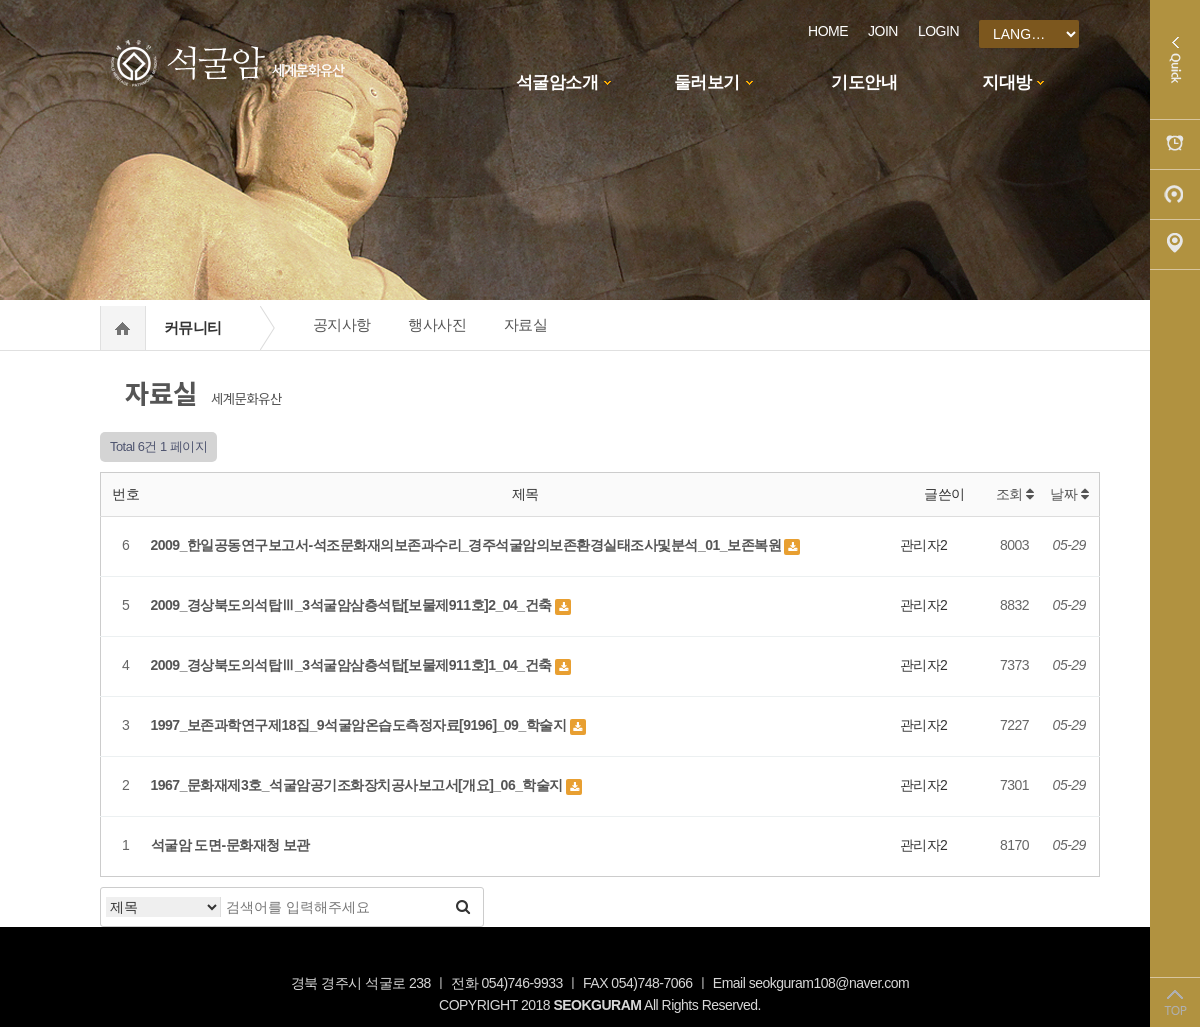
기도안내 (864, 82)
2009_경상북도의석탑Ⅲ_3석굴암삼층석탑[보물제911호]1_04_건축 (353, 665)
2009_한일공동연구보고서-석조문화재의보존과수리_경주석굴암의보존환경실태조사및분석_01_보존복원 (468, 545)
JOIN (883, 31)
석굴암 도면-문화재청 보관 (230, 845)
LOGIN (938, 31)
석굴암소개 (557, 82)
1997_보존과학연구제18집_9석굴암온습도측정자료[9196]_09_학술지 (360, 725)
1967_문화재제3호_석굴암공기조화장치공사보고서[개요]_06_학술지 (359, 785)
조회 (1015, 494)
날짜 (1069, 494)
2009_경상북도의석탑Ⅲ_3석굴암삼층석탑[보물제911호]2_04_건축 (353, 605)
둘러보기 (707, 82)
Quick (1175, 60)
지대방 (1007, 82)
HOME (828, 31)
